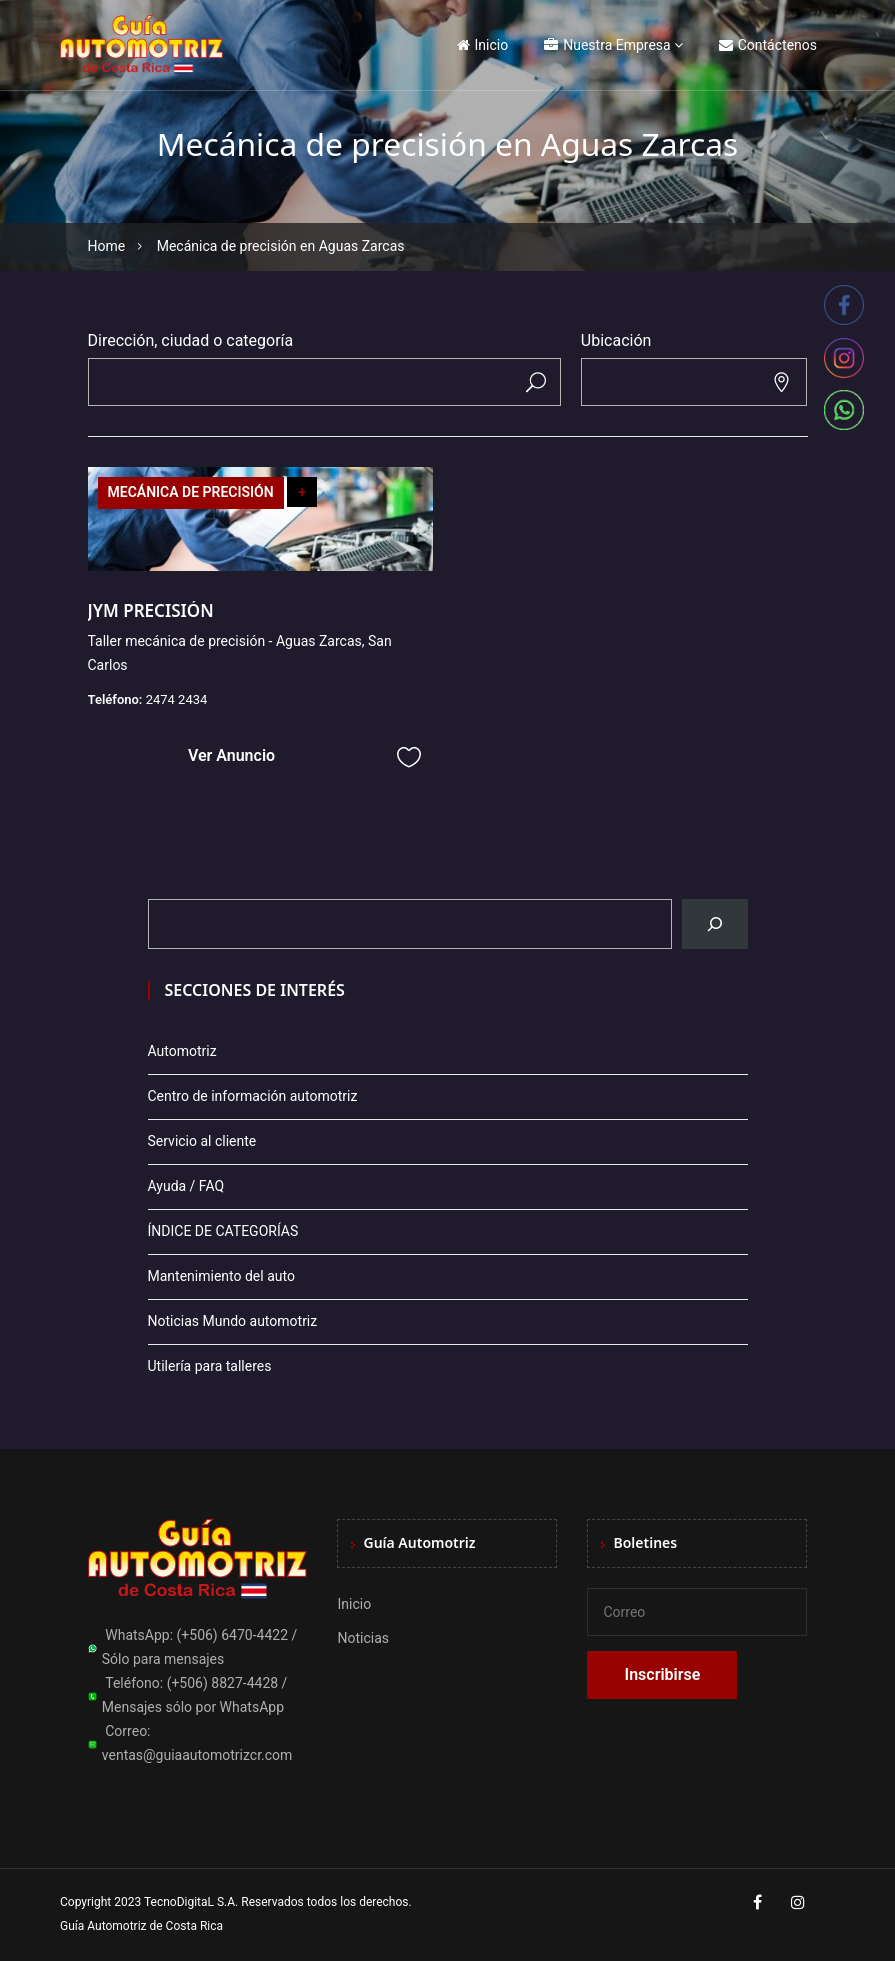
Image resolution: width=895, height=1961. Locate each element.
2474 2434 (177, 699)
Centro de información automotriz (253, 1096)
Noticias (363, 1638)
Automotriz (182, 1051)
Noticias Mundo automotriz (233, 1321)
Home (107, 246)
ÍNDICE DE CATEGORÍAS (223, 1231)
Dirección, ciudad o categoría (191, 340)
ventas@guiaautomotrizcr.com (197, 1755)
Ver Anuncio (231, 755)
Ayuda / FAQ (186, 1186)
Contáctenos (768, 45)
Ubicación (616, 340)
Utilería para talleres (210, 1366)
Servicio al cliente (202, 1141)
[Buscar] (714, 924)
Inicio (483, 45)
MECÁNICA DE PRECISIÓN (191, 492)
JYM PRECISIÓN (151, 610)
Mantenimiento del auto (221, 1276)
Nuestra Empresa (607, 45)
